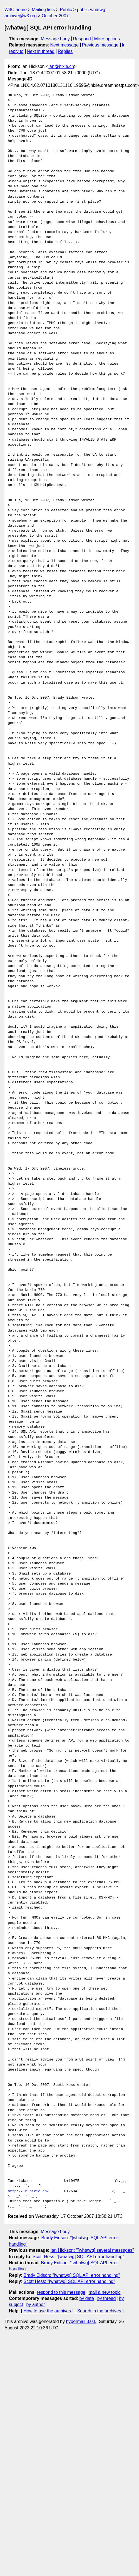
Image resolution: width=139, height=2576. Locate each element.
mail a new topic (105, 2292)
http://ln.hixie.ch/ (28, 2191)
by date (86, 2298)
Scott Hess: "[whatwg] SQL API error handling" (78, 2256)
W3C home (15, 9)
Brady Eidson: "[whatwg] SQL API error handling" (71, 2275)
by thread (106, 2298)
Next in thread (40, 51)
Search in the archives (99, 2311)
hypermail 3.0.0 (81, 2321)
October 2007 (55, 15)
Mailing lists (43, 9)
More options (107, 38)
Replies (65, 51)
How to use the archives (47, 2311)
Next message (64, 45)
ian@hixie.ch (61, 66)
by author (35, 2304)
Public (66, 9)
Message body (55, 38)
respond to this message (61, 2292)
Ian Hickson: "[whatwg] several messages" (92, 2250)
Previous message (100, 45)
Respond (82, 38)
